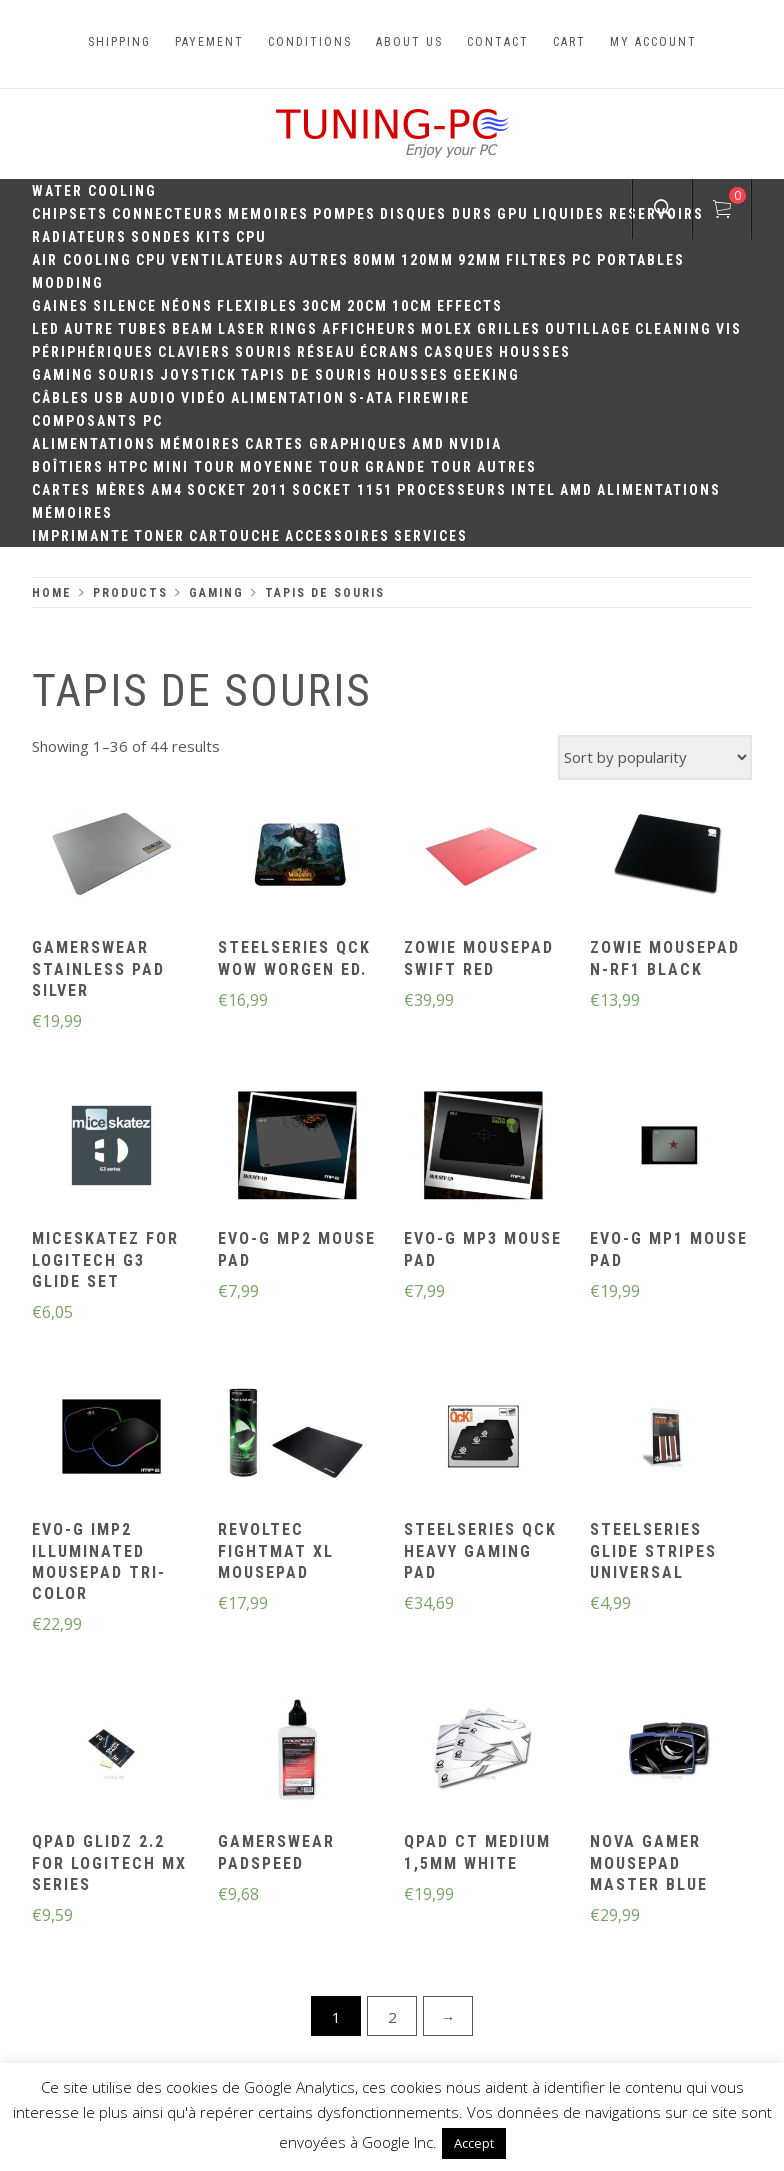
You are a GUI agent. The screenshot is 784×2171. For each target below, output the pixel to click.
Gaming (63, 375)
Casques (459, 352)
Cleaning (673, 329)
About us (409, 42)
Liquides (569, 214)
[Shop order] (655, 757)
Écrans (390, 352)
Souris (264, 352)
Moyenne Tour (300, 467)
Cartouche (235, 536)
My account (653, 42)
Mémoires (200, 444)
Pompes (344, 214)
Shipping (119, 42)
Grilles (509, 329)
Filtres (537, 260)
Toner (159, 536)
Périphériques (93, 352)
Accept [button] (474, 2143)
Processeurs (452, 490)
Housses (535, 352)
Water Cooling (94, 191)
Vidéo (204, 398)
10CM (412, 306)
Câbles (61, 398)
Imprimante (81, 536)
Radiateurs (79, 237)
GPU (513, 214)
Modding (68, 283)
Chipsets (70, 214)
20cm (367, 306)
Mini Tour (194, 467)
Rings (294, 329)
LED (46, 329)
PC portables (628, 260)
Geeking (486, 375)
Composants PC (97, 421)
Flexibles (257, 306)
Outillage (588, 329)
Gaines (60, 306)
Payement (209, 42)
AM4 (167, 490)
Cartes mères (89, 490)
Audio (153, 398)
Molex (447, 329)
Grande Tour (419, 467)
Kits (214, 237)
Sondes (161, 237)
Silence (125, 306)
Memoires (268, 214)
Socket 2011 (237, 490)
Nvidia (475, 444)
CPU (251, 237)
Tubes (143, 329)
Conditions (310, 42)
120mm (427, 260)
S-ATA (371, 398)
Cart (569, 42)
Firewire (434, 398)
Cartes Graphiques (326, 444)
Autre (89, 329)
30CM (322, 306)
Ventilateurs (228, 260)
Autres (319, 260)
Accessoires (337, 536)
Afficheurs (369, 329)
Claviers (194, 352)
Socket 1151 (342, 490)
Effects (470, 306)
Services (431, 536)
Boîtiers (68, 467)
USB (109, 398)
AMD (428, 444)
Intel (533, 490)
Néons (187, 306)
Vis (729, 329)
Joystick (198, 375)
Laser (242, 329)
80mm (375, 260)
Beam (193, 329)
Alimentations (94, 444)
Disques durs (436, 214)
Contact (498, 42)
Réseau (326, 352)
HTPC (128, 467)
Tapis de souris (307, 375)
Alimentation (288, 398)
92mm (480, 260)
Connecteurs (168, 214)
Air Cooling (82, 260)
